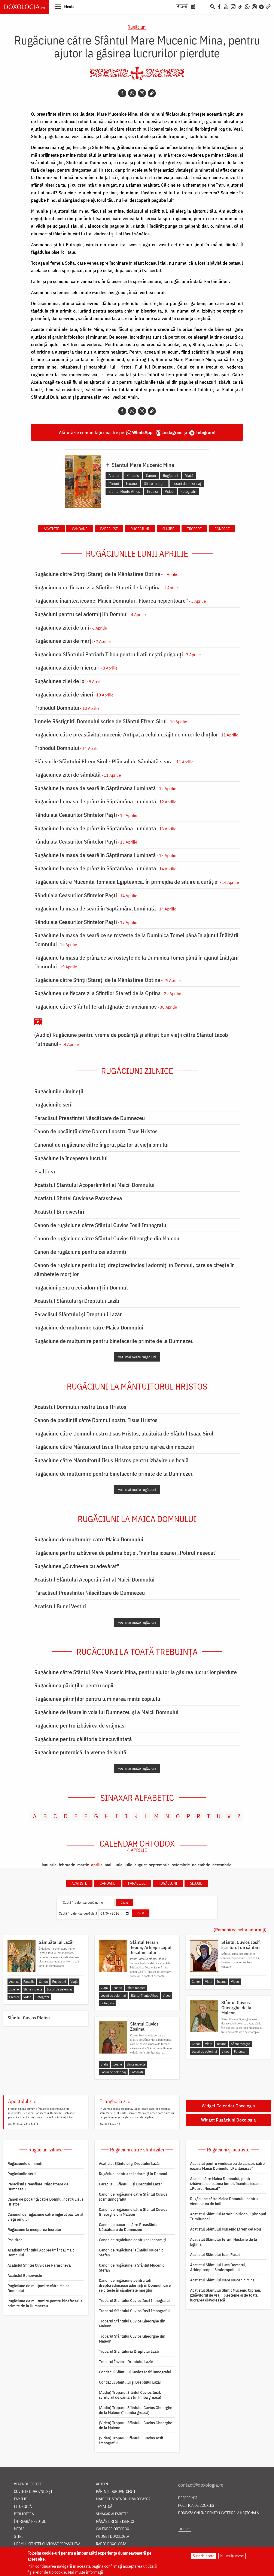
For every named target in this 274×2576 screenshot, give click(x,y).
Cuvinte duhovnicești (34, 2491)
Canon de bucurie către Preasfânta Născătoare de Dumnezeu (128, 2227)
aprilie (97, 1865)
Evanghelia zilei (115, 2101)
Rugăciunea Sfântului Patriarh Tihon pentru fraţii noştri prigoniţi (117, 654)
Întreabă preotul (30, 2521)
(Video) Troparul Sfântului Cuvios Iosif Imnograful (131, 2440)
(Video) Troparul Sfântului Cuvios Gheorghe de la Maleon (135, 2425)
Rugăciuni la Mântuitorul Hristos (137, 1386)
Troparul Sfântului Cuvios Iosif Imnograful (134, 2300)
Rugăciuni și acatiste (228, 2149)
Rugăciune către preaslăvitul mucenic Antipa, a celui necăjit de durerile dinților (136, 734)
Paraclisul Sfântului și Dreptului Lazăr (78, 1314)
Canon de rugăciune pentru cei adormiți (80, 1251)
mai (108, 1865)
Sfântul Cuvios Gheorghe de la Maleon (236, 2007)
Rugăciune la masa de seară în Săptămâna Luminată (105, 788)
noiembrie (201, 1865)
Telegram (205, 432)
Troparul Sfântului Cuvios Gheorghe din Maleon (132, 2323)
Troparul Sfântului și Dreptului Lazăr (129, 2351)
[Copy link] (152, 93)
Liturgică (23, 2506)
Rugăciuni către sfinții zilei (137, 2149)
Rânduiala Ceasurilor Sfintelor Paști (85, 814)
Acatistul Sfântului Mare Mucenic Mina (222, 2279)
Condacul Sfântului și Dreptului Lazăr (130, 2382)
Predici (152, 491)
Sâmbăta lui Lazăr (56, 1942)
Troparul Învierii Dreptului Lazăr (126, 2361)
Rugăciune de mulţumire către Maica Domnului (88, 1327)
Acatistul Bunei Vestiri (60, 1606)
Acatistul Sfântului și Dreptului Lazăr (77, 1300)
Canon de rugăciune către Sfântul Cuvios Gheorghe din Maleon (106, 1238)
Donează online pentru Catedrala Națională (218, 2513)
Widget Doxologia (112, 2536)
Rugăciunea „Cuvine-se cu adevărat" (76, 1566)
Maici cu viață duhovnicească (123, 2499)
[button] (64, 6)
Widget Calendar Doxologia (228, 2105)
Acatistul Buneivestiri (59, 1211)
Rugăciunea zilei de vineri (73, 694)
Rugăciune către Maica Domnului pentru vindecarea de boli (224, 2201)
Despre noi (188, 2498)
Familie (20, 2499)
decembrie (221, 1865)
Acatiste (51, 528)
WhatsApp (142, 432)
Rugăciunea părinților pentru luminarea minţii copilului (98, 1698)
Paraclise (109, 528)
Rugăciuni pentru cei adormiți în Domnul (90, 614)
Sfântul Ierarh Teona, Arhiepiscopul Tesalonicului (150, 1947)
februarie (67, 1865)
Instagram (172, 432)
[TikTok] (240, 6)
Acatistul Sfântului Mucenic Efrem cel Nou (225, 2229)
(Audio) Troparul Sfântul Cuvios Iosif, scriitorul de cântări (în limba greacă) (130, 2395)
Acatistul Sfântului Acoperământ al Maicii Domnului (94, 1184)
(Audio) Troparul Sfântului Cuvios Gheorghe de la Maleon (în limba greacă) (135, 2410)
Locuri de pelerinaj (187, 483)
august (140, 1865)
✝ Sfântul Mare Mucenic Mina (140, 464)
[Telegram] (262, 6)
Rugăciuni (137, 27)
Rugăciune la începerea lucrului (70, 1158)
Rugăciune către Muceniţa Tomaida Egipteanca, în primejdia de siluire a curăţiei (136, 881)
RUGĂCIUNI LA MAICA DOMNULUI (137, 1519)
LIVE (183, 6)
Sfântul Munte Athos (124, 491)
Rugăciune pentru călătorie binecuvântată (83, 1738)
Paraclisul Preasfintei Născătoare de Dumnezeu (89, 1117)
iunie (117, 1865)
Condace (222, 528)
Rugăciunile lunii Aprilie (137, 553)
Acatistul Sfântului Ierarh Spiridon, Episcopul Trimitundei (228, 2216)
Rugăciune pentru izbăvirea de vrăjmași (80, 1725)
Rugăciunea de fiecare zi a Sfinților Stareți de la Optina (106, 587)
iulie (128, 1865)
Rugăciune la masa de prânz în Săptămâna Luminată (105, 801)
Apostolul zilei (22, 2101)
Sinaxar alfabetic (137, 1797)
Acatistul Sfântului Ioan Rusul (215, 2254)
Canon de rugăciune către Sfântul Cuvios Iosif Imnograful (101, 1225)
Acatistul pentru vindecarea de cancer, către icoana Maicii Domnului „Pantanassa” (227, 2166)
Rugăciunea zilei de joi (69, 681)
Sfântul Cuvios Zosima (144, 2026)
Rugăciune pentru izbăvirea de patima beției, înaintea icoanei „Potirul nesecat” (126, 1552)
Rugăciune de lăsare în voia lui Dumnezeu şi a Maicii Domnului (106, 1712)
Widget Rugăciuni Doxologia (228, 2120)
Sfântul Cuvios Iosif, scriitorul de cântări (241, 1945)
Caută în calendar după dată (78, 1913)
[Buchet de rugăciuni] (206, 6)
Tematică (104, 2506)
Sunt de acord (203, 2555)
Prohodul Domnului (67, 707)
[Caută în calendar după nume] (88, 1902)
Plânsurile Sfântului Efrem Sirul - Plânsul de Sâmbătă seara (114, 761)
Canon (151, 475)
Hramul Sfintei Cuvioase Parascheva (47, 2544)
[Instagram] (233, 6)
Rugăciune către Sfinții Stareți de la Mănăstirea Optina (106, 573)
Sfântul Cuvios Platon (28, 2017)
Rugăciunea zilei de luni (70, 627)
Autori (102, 2484)
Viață (189, 475)
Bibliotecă (24, 2514)
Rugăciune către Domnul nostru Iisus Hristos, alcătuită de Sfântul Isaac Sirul (123, 1433)
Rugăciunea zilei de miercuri (76, 667)
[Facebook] (219, 6)
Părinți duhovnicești (115, 2491)
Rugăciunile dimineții (58, 1091)
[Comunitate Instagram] (254, 6)
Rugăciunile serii (53, 1104)
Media (19, 2529)
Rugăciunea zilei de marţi (72, 640)
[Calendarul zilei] (200, 6)
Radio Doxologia (111, 2544)
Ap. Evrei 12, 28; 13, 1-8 (23, 2124)
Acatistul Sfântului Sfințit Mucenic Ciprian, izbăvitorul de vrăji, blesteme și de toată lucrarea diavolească (225, 2295)
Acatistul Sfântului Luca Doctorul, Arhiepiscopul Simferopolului (218, 2267)
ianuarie (49, 1865)
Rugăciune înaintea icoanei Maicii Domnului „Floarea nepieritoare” (120, 600)
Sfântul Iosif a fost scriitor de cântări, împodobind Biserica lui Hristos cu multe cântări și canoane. (240, 1960)
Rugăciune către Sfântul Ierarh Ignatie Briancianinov (105, 1006)
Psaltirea (44, 1171)
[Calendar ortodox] (193, 6)
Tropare (194, 528)
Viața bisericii (27, 2484)
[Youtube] (226, 6)
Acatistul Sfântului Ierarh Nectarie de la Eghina (223, 2242)
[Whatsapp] (132, 93)
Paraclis (133, 475)
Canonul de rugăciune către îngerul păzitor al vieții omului (101, 1144)
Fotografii (188, 491)
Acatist (114, 475)
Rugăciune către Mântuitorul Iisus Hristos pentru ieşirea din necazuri (114, 1446)
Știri (18, 2536)
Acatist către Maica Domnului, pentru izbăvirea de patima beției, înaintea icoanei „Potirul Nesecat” (226, 2183)
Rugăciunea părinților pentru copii (73, 1685)
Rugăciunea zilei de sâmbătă (77, 774)
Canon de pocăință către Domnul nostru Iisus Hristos (96, 1131)
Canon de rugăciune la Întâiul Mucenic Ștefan (131, 2252)
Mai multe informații (85, 2572)
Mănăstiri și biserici (115, 2521)
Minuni (114, 483)
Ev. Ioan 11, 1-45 (110, 2124)
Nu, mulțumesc (232, 2555)
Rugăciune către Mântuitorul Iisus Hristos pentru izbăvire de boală (111, 1460)
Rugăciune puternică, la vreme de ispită (80, 1752)
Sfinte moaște (154, 483)
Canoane (79, 528)
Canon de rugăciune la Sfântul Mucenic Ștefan (131, 2268)
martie (83, 1865)
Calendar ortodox (137, 1845)
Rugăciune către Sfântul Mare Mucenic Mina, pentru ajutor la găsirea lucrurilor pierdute (135, 1672)
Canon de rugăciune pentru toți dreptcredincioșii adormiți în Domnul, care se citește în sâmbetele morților (135, 2285)
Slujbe (168, 528)
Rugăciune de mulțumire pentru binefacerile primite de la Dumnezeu (114, 1340)
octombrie (181, 1865)
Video (169, 491)
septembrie (159, 1865)
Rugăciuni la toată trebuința (137, 1651)
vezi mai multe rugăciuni (137, 1356)
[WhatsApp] (247, 6)
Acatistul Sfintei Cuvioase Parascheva (78, 1198)
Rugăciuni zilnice (137, 1071)
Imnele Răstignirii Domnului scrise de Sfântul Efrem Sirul (110, 721)
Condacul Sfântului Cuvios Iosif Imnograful (135, 2371)
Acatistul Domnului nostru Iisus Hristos (80, 1406)
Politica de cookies (196, 2505)
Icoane (131, 483)
